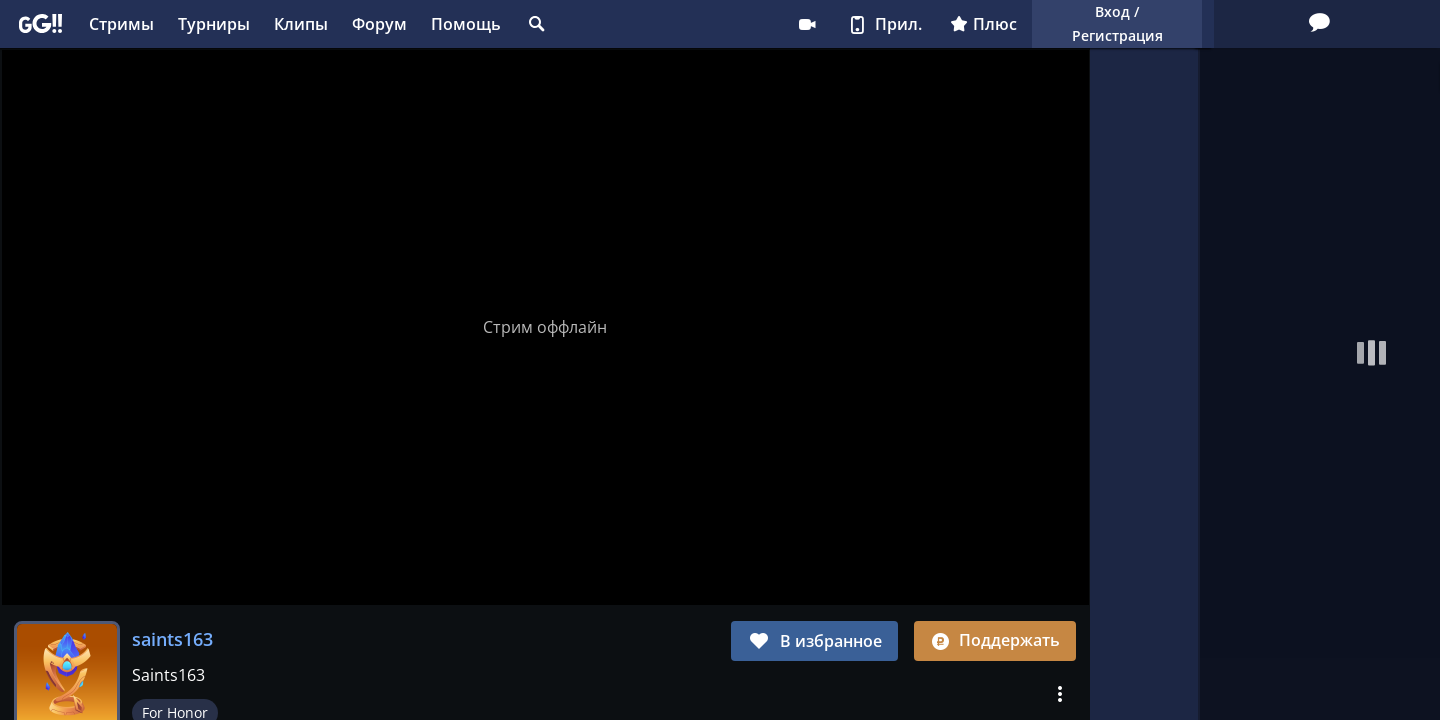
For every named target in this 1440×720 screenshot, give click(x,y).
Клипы (301, 24)
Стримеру (683, 24)
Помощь (466, 24)
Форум (379, 24)
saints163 (172, 639)
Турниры (214, 24)
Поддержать (995, 640)
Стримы (121, 24)
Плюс (859, 24)
